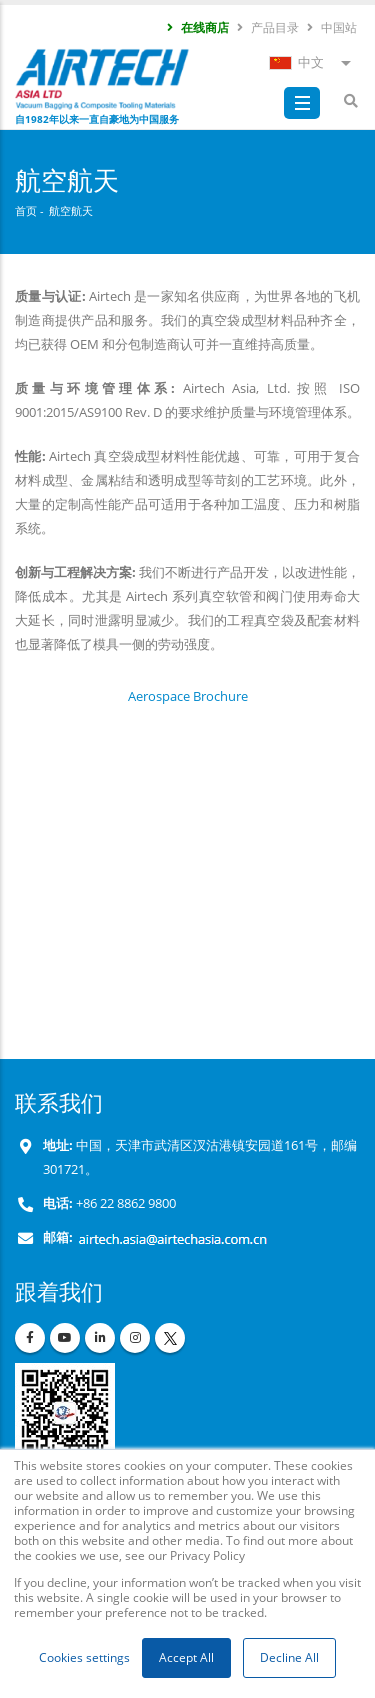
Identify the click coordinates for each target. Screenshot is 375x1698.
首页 (26, 210)
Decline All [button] (289, 1657)
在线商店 (197, 27)
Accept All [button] (186, 1657)
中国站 (331, 27)
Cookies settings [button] (84, 1657)
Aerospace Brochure (188, 696)
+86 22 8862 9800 (124, 1203)
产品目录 (267, 27)
